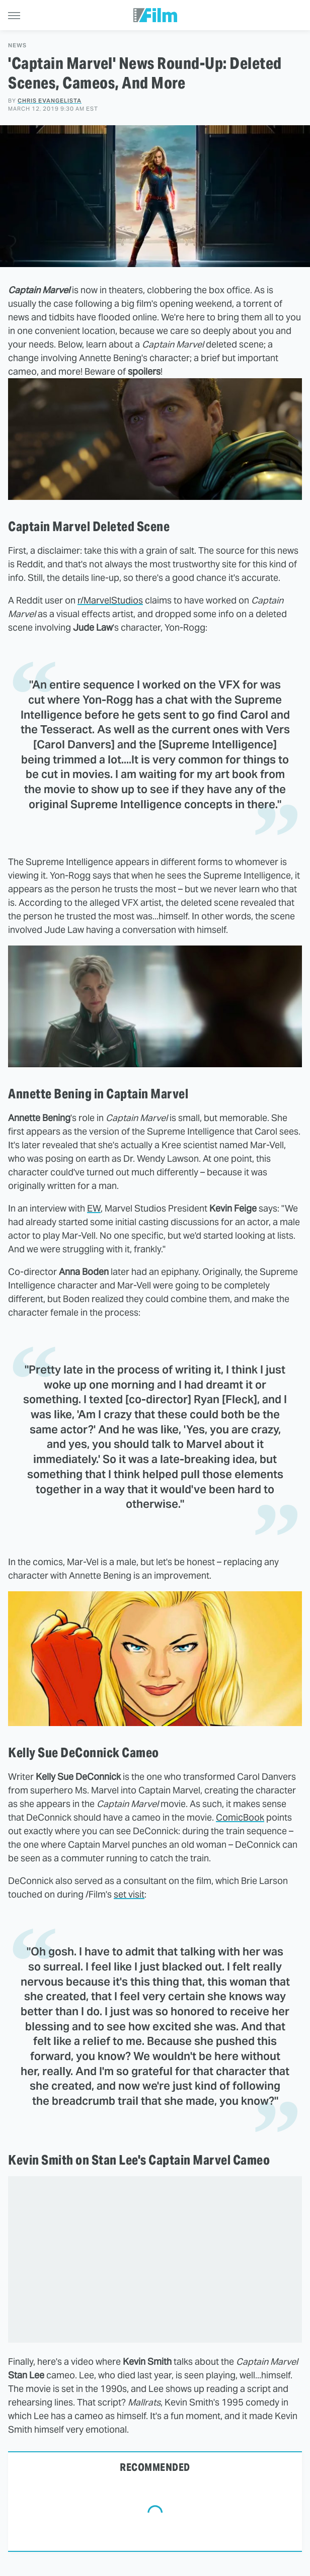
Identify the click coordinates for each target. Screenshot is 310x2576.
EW (94, 1208)
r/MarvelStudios (110, 600)
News (17, 45)
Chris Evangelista (50, 100)
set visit (129, 1894)
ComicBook (240, 1817)
